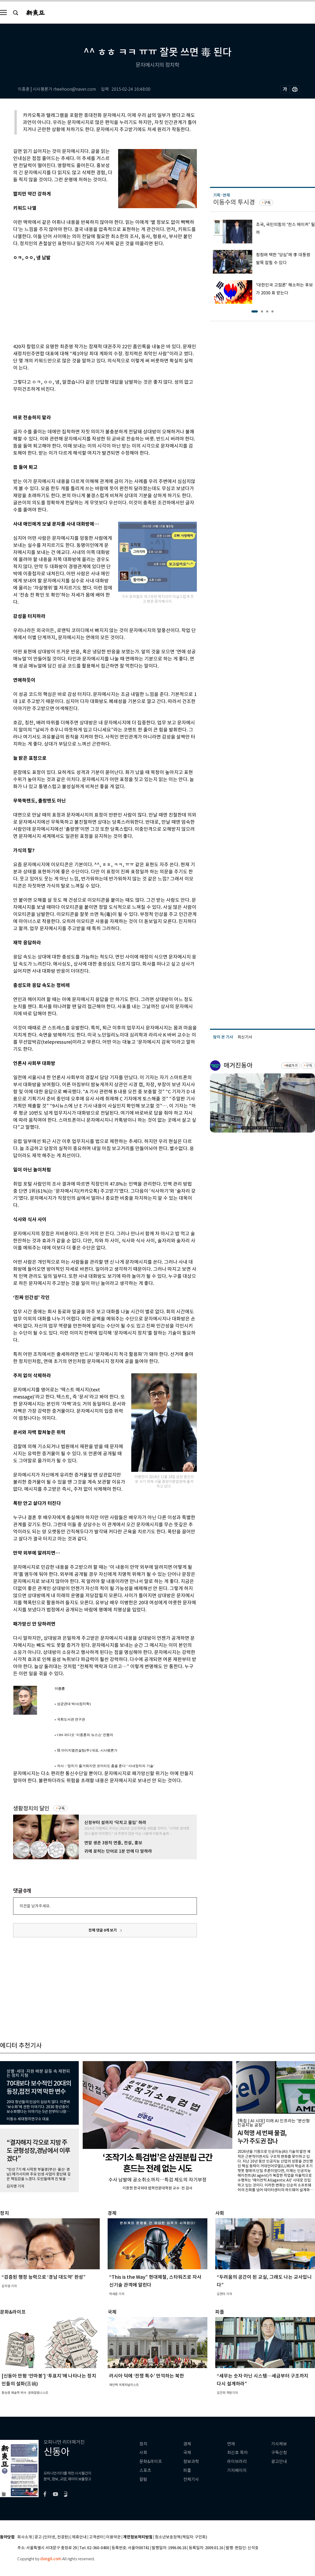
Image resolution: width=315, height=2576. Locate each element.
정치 (143, 2443)
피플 (187, 2470)
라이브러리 (237, 2461)
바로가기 (291, 1065)
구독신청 (279, 2452)
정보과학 (191, 2461)
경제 (187, 2443)
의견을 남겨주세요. (34, 1905)
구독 (61, 1808)
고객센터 (96, 2537)
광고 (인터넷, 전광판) (52, 2537)
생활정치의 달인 (31, 1808)
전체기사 (191, 2479)
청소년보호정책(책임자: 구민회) (181, 2537)
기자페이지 (237, 2470)
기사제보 (279, 2443)
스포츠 (145, 2470)
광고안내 (279, 2461)
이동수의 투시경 (234, 202)
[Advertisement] (92, 301)
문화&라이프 (150, 2461)
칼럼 (143, 2479)
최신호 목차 (237, 2452)
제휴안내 (79, 2537)
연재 (231, 2443)
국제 (187, 2452)
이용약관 (113, 2537)
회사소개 (24, 2537)
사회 (143, 2452)
